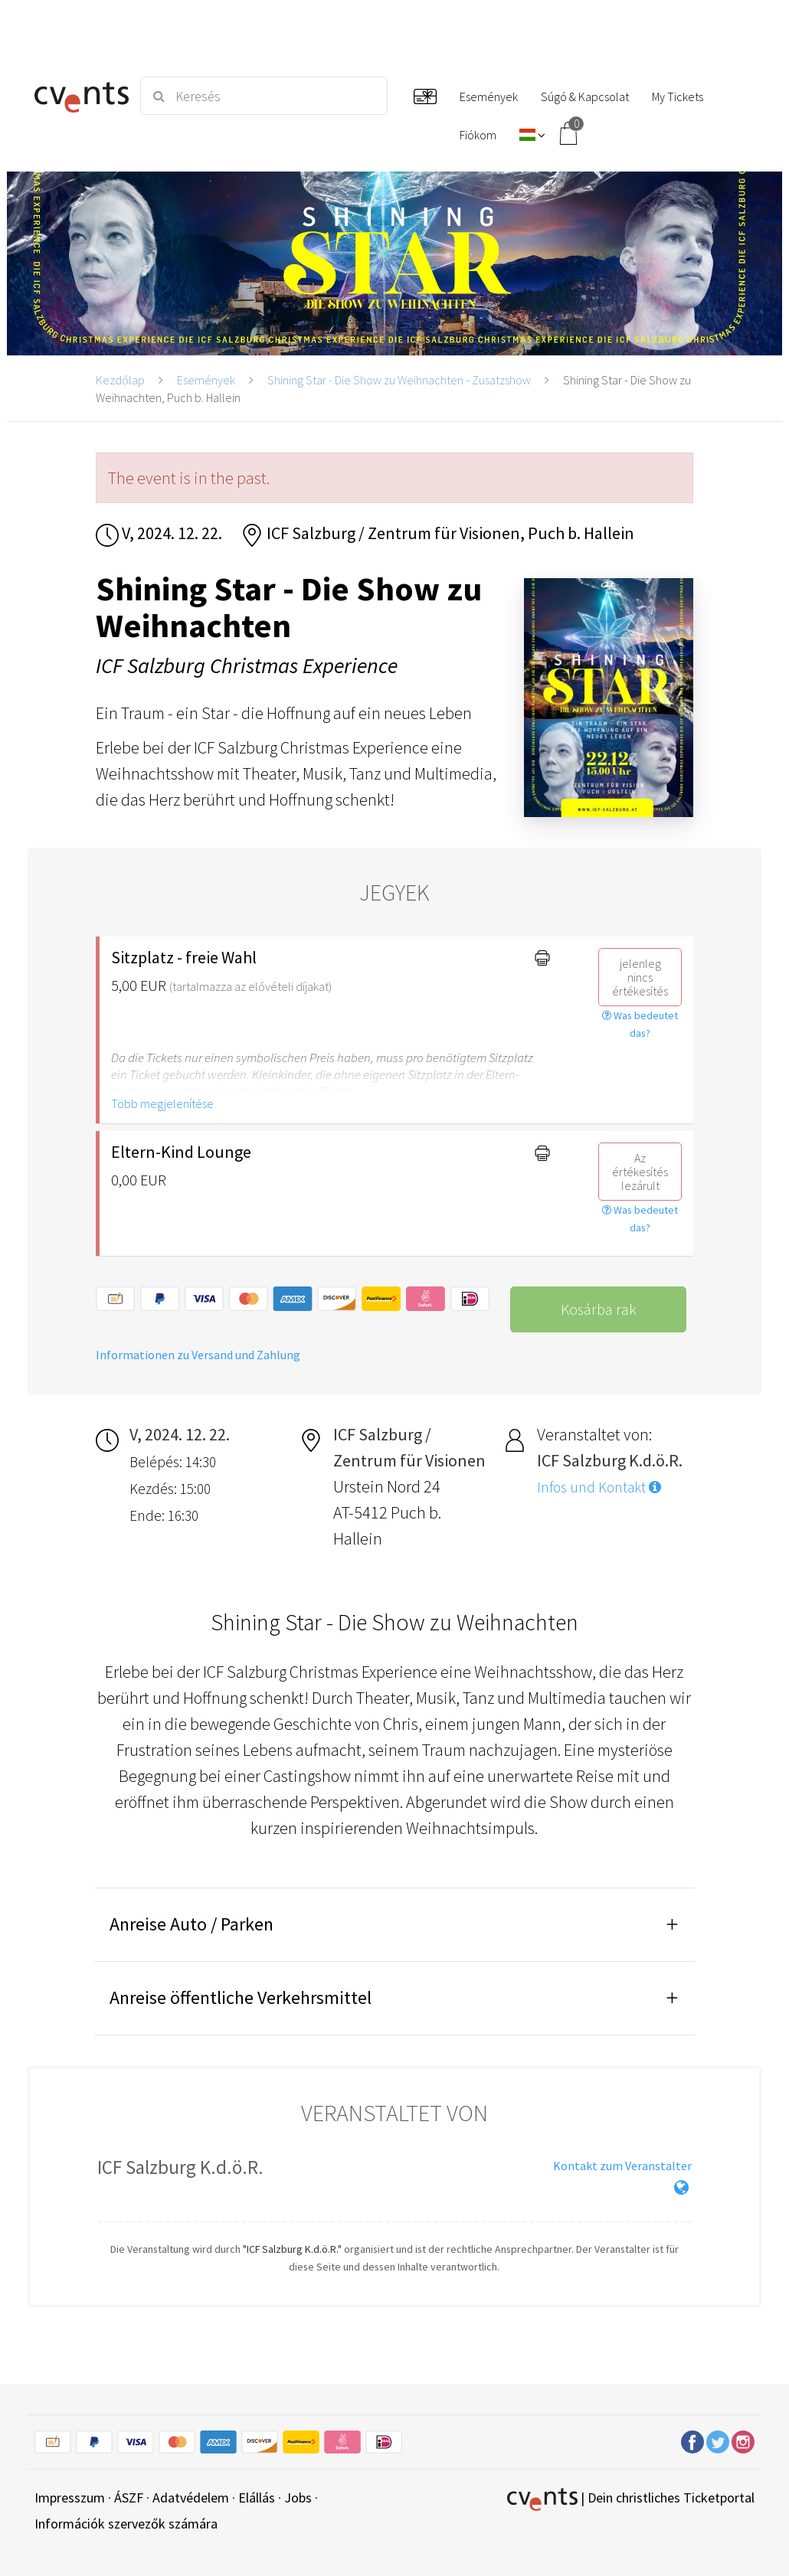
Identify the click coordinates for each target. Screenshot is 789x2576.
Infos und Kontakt (599, 1487)
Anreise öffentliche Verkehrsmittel (241, 1997)
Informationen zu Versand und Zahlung (198, 1354)
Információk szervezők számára (126, 2523)
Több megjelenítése (162, 1103)
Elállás (256, 2497)
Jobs (298, 2497)
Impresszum (69, 2497)
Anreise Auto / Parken (191, 1924)
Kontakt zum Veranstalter (622, 2165)
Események (206, 379)
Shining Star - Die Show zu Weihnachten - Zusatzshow (399, 379)
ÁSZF (128, 2497)
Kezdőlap (120, 379)
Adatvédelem (190, 2497)
